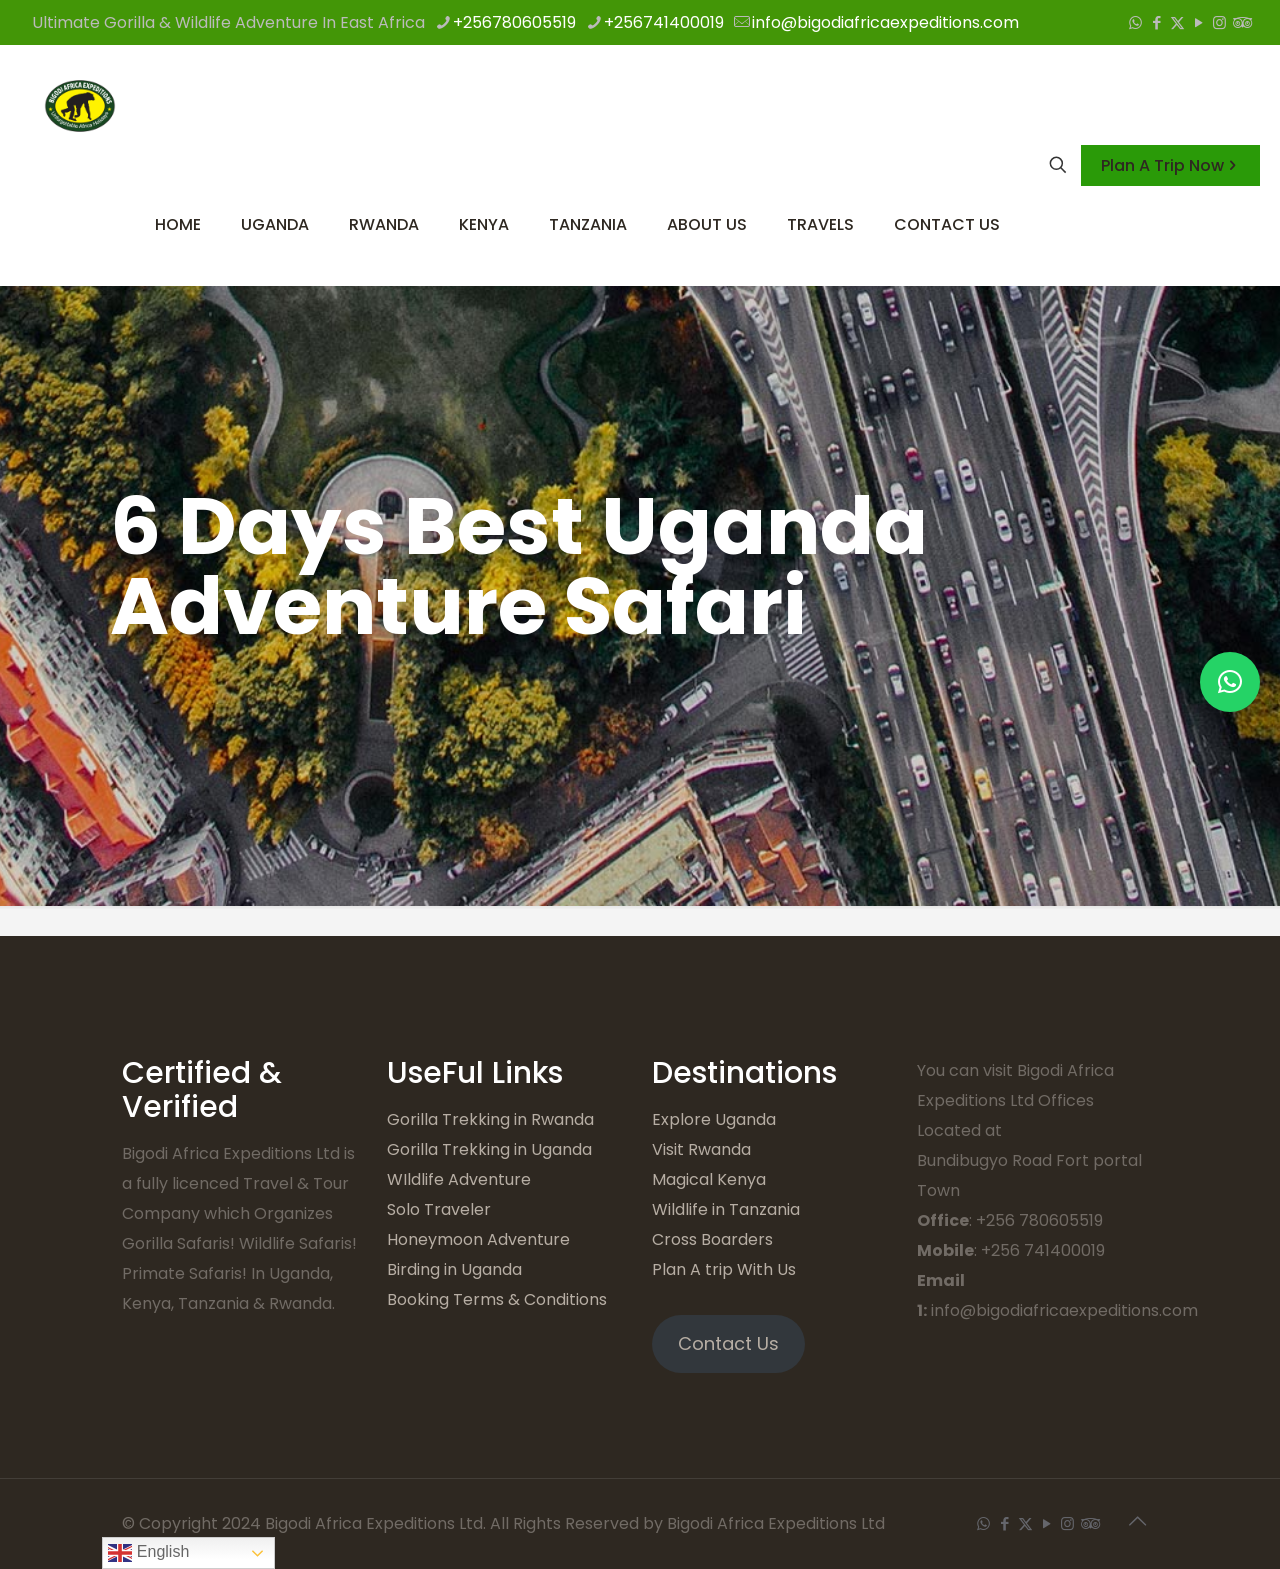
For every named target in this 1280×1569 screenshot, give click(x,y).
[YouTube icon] (1198, 22)
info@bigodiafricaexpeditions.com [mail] (885, 22)
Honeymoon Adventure (478, 1239)
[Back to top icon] (1137, 1521)
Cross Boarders (712, 1239)
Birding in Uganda (454, 1269)
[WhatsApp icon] (1135, 22)
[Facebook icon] (1156, 22)
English (148, 1553)
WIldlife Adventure (459, 1179)
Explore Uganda (714, 1119)
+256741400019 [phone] (664, 22)
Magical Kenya (709, 1179)
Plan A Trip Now (1170, 165)
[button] (1230, 682)
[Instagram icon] (1219, 22)
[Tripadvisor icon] (1240, 22)
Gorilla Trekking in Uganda (489, 1149)
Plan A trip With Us (724, 1269)
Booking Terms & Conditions (497, 1299)
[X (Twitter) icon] (1177, 22)
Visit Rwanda (701, 1149)
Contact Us (728, 1343)
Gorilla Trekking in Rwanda (490, 1119)
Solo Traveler (439, 1209)
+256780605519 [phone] (514, 22)
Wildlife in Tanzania (726, 1209)
